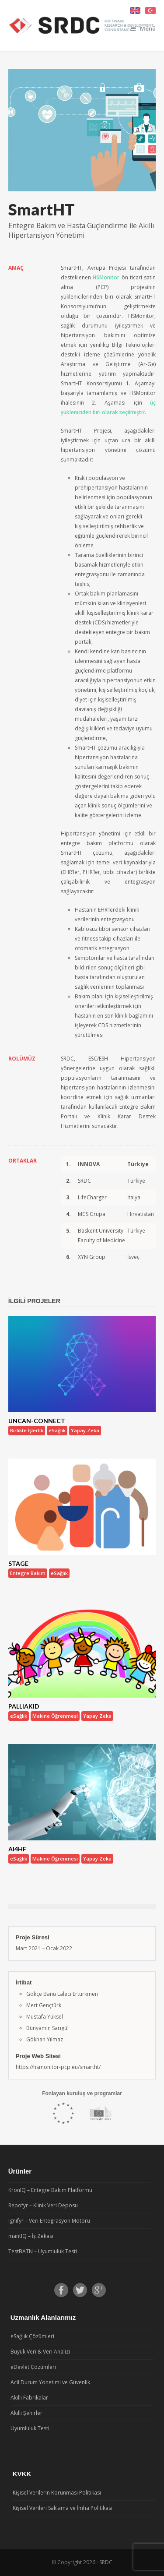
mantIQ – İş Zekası (30, 2236)
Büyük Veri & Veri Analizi (40, 2351)
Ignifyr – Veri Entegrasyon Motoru (49, 2220)
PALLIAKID (23, 1706)
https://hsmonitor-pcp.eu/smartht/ (58, 2067)
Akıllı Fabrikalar (29, 2397)
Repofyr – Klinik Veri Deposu (43, 2205)
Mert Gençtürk (43, 2005)
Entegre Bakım (27, 1573)
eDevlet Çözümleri (33, 2367)
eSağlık (57, 1430)
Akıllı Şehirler (26, 2413)
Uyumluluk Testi (29, 2428)
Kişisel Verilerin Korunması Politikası (57, 2492)
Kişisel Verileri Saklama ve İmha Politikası (62, 2508)
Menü (143, 28)
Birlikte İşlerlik (26, 1430)
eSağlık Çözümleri (32, 2336)
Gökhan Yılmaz (44, 2039)
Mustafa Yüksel (44, 2016)
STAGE (18, 1563)
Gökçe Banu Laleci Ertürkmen (62, 1994)
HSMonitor (106, 277)
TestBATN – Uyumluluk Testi (42, 2251)
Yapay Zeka (85, 1430)
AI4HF (17, 1849)
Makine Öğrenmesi (55, 1716)
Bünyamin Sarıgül (47, 2028)
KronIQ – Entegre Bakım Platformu (50, 2190)
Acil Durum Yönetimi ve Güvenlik (50, 2382)
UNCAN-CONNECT (36, 1420)
